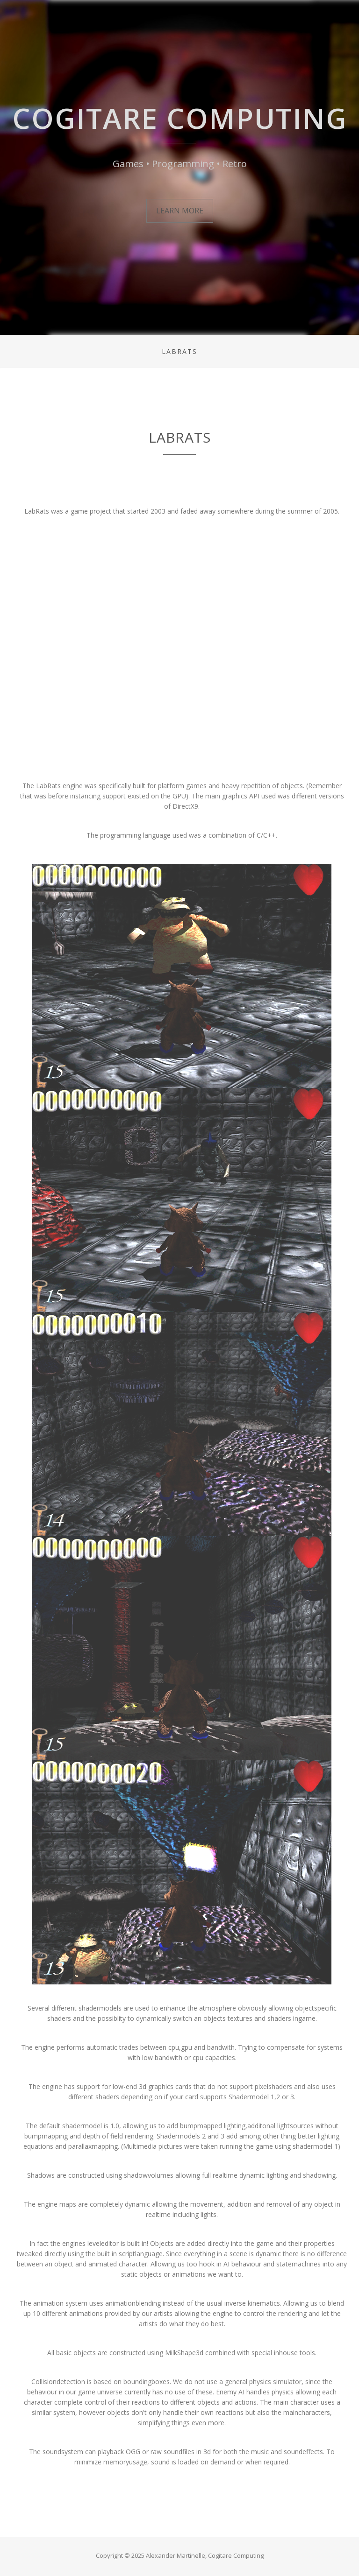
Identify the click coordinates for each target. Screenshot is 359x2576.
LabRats (179, 351)
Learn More (179, 210)
